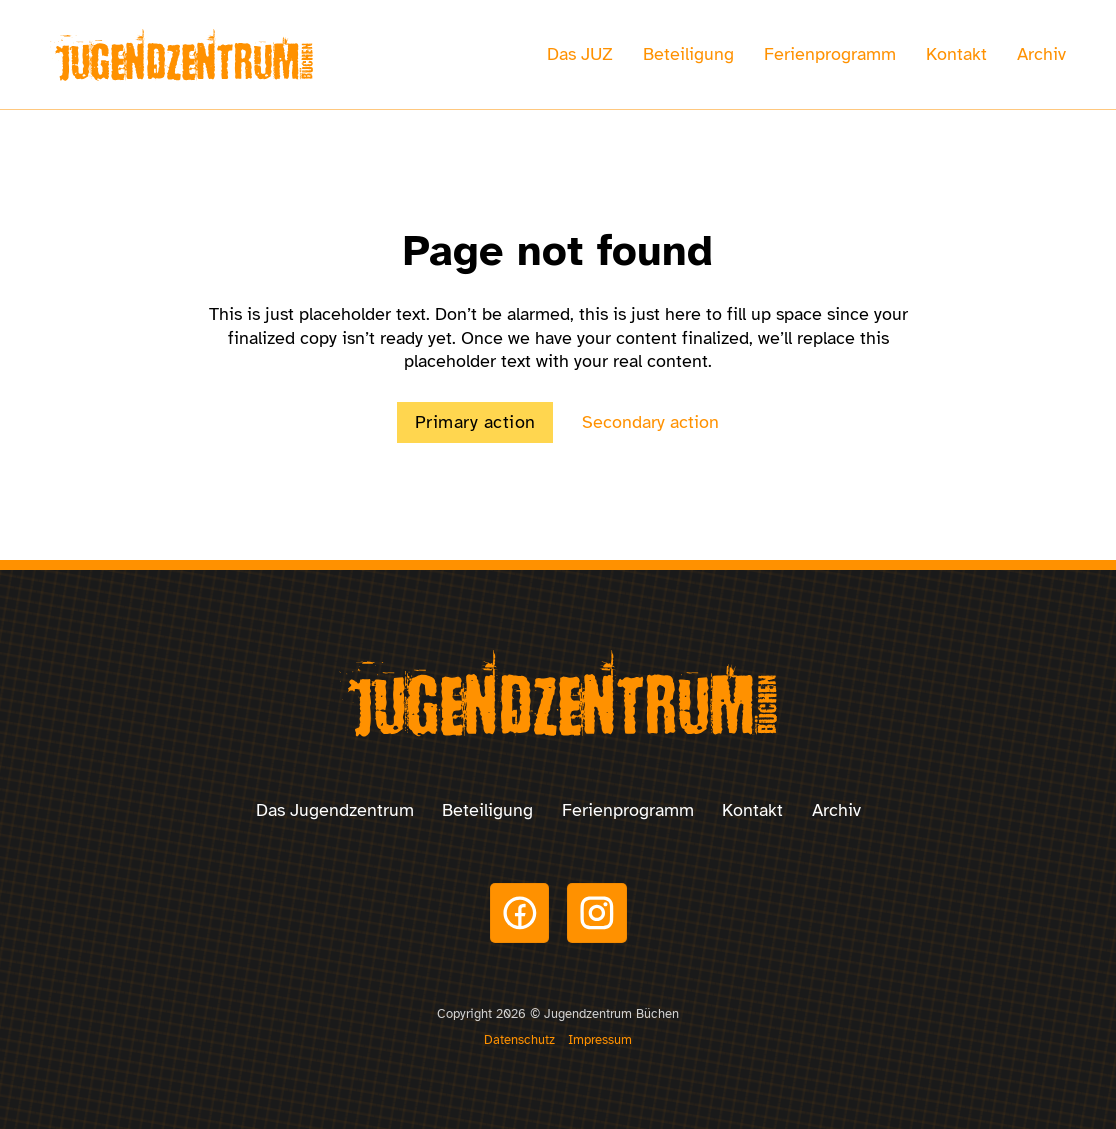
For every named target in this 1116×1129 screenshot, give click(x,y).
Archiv (1041, 54)
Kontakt (956, 54)
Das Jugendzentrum (335, 810)
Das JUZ (580, 54)
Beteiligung (688, 54)
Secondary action (650, 422)
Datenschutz (519, 1039)
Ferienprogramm (830, 54)
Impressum (600, 1039)
